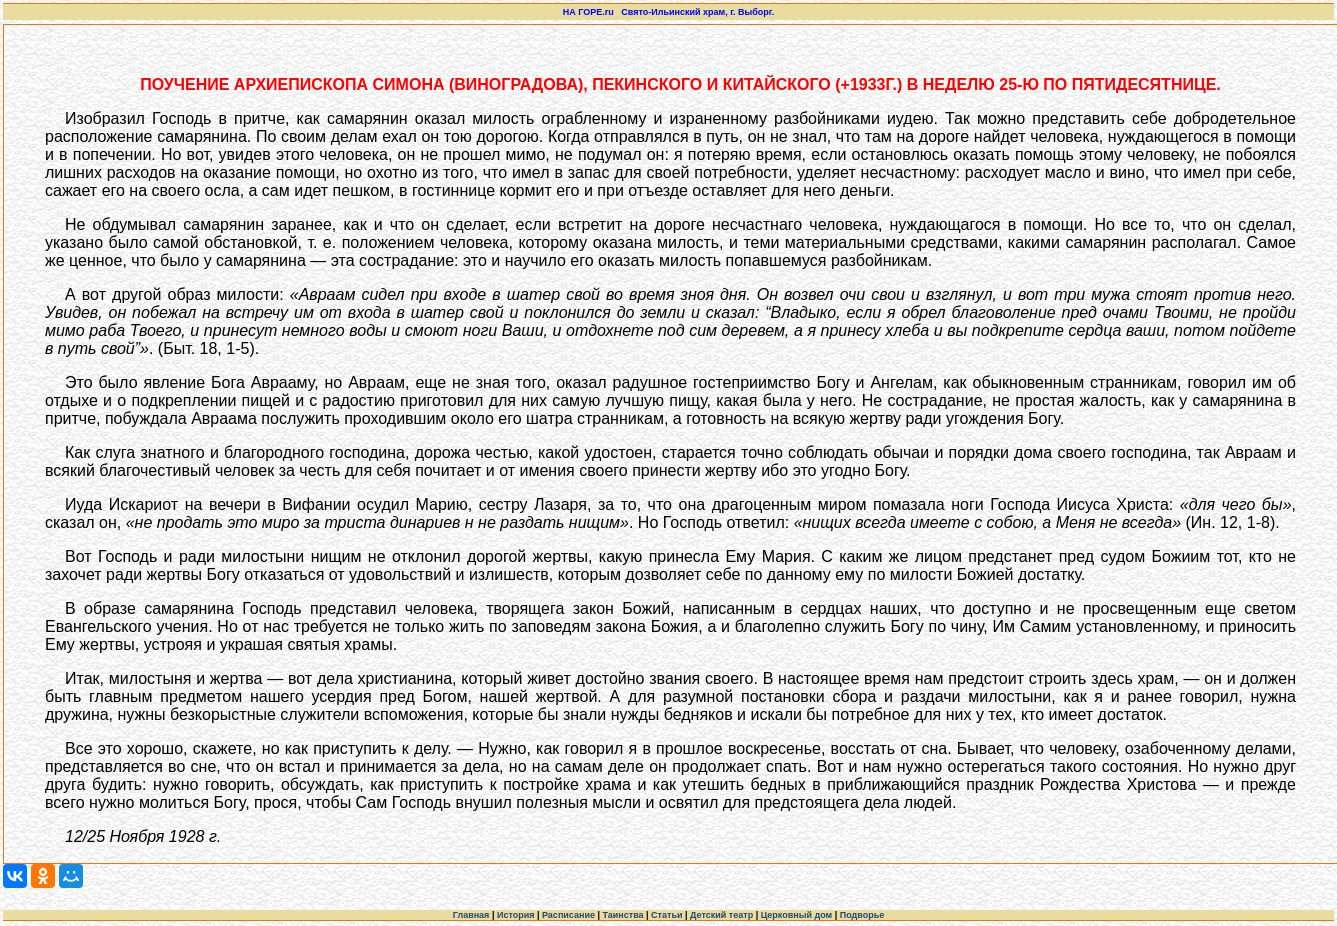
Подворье (862, 915)
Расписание (568, 915)
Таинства (622, 915)
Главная (471, 915)
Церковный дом (797, 915)
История (516, 915)
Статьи (666, 915)
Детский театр (721, 915)
